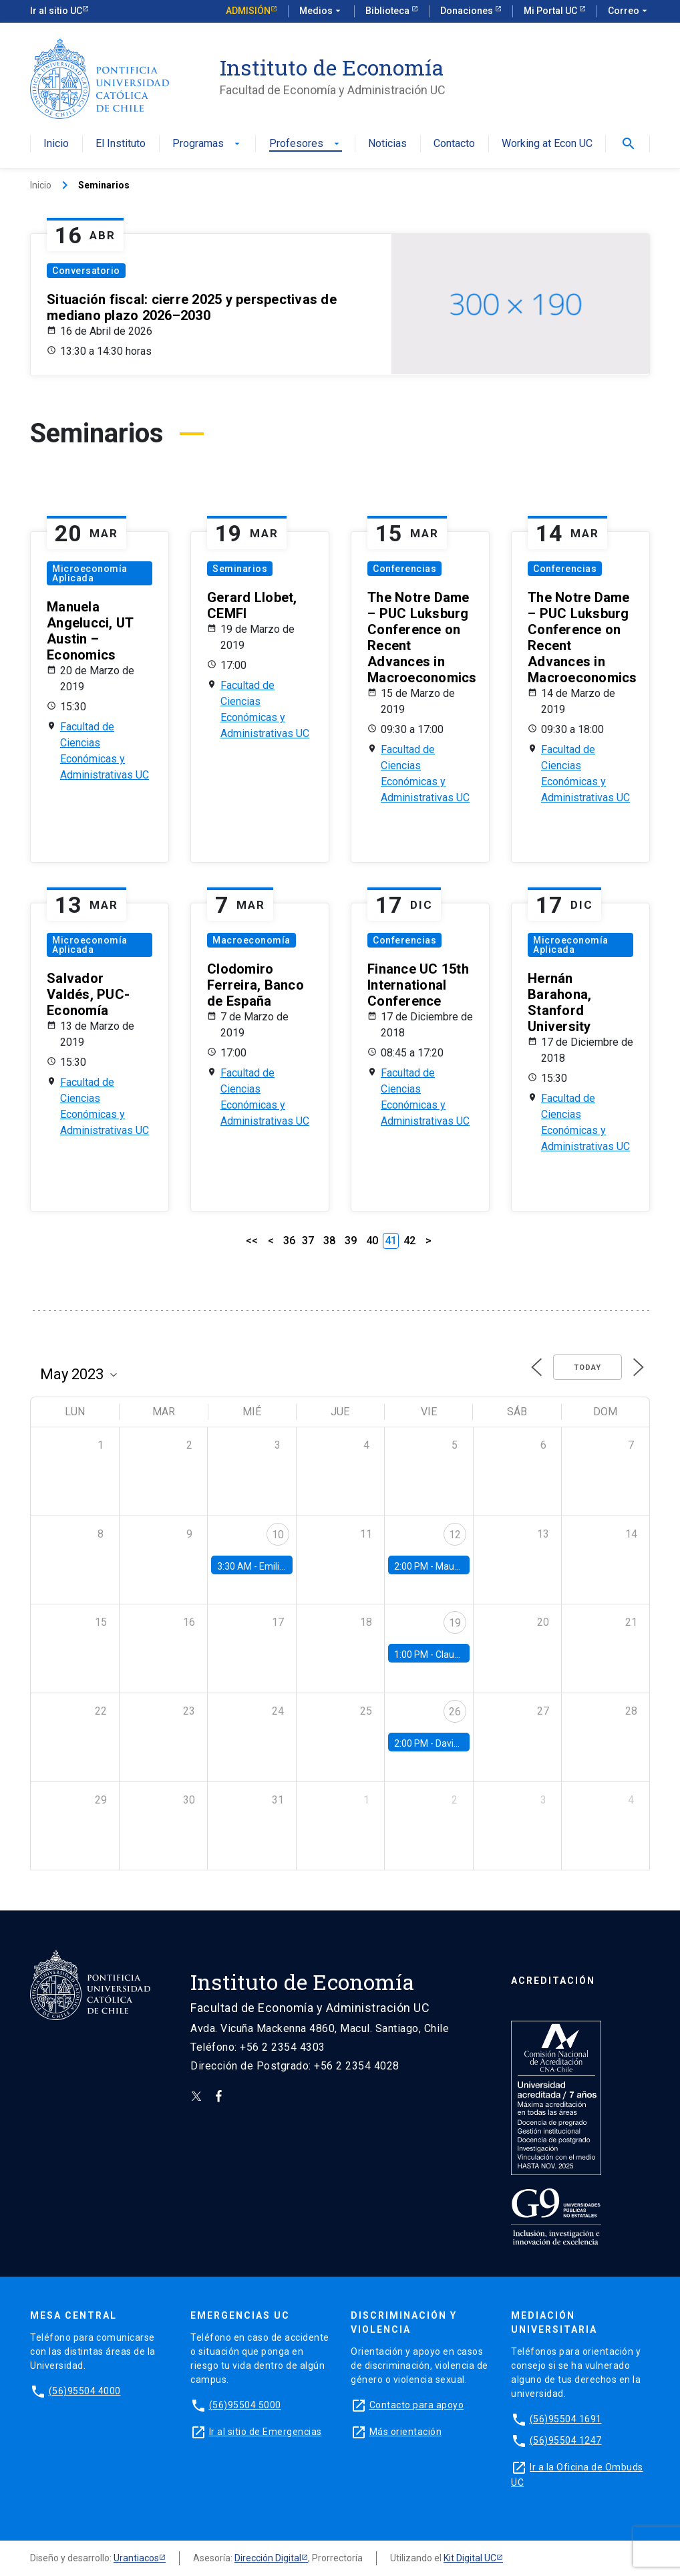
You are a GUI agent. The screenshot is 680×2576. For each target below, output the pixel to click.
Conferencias (404, 568)
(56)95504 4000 (85, 2391)
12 (455, 1534)
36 (289, 1240)
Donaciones (467, 10)
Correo (629, 11)
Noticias (387, 144)
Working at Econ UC (547, 144)
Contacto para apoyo (416, 2405)
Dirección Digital (267, 2558)
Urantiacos (136, 2558)
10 (278, 1534)
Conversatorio (86, 270)
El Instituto (121, 144)
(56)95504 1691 (566, 2419)
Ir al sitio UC (56, 10)
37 (308, 1240)
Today (587, 1367)
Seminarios (239, 568)
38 (329, 1240)
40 (372, 1240)
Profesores (305, 144)
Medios (321, 11)
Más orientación (405, 2431)
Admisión (248, 10)
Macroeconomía (251, 940)
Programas (207, 144)
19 (455, 1622)
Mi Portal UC (551, 10)
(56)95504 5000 (245, 2405)
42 (409, 1240)
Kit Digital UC (470, 2558)
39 (351, 1240)
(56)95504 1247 (566, 2440)
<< (252, 1240)
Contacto (454, 144)
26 (455, 1711)
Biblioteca (388, 10)
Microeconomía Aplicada (90, 573)
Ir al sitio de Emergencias (265, 2431)
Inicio (56, 144)
